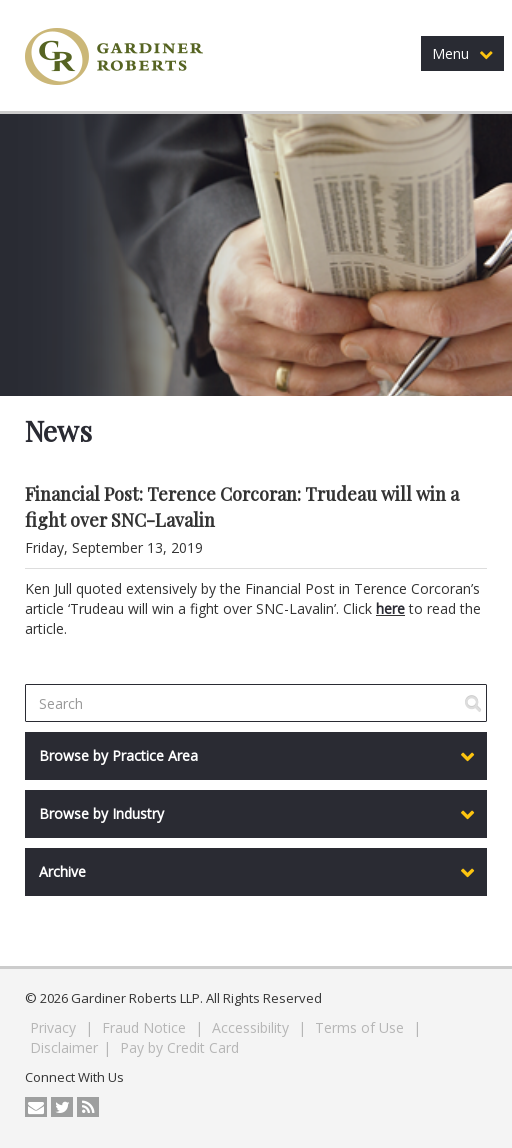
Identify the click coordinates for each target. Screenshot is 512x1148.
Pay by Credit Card (179, 1047)
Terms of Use (361, 1027)
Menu (462, 53)
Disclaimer (64, 1047)
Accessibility (252, 1027)
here (390, 608)
